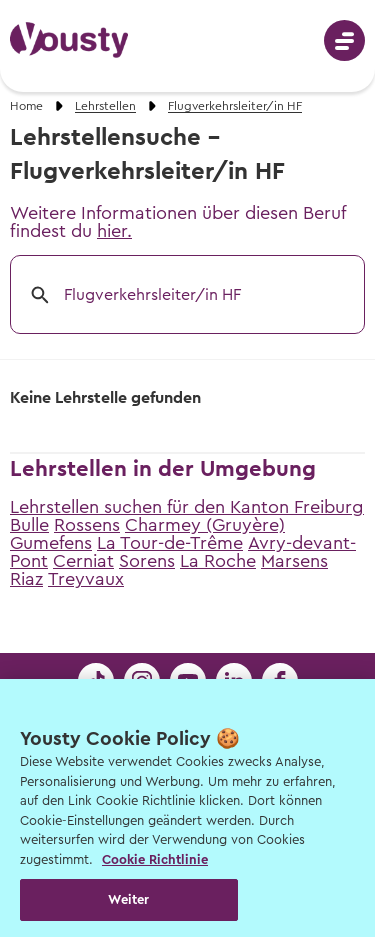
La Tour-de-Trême (170, 543)
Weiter (128, 899)
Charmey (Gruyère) (205, 525)
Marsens (294, 561)
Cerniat (83, 561)
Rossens (87, 525)
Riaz (26, 579)
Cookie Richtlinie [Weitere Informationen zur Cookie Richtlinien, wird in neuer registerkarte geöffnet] (155, 859)
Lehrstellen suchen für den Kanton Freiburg (187, 507)
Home (26, 106)
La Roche (218, 561)
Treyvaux (86, 579)
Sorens (147, 561)
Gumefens (51, 543)
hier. (114, 231)
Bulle (29, 525)
